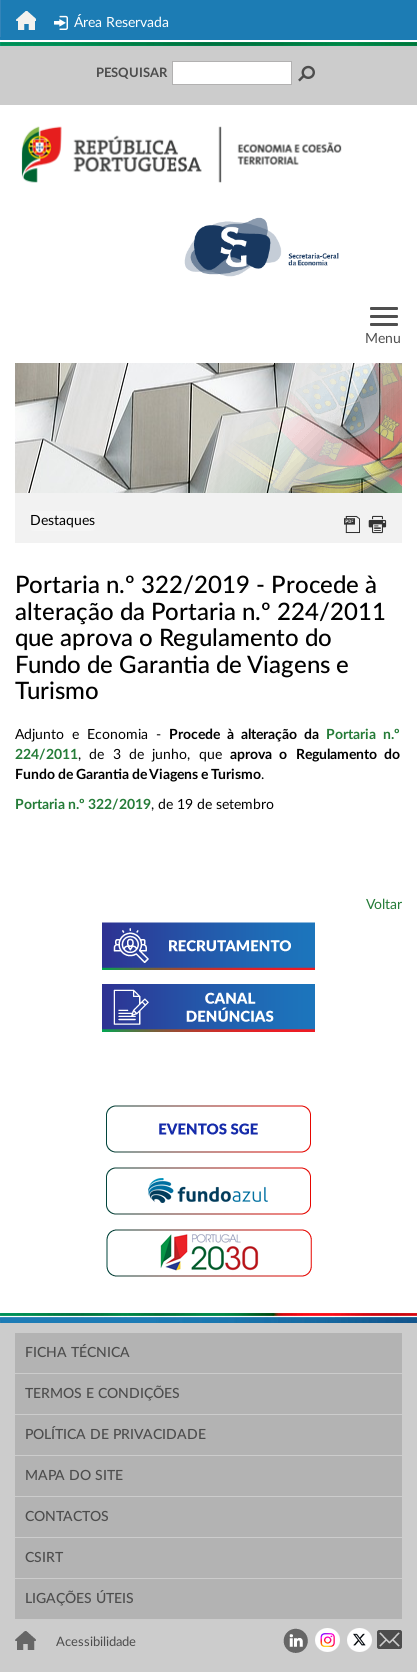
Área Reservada (111, 23)
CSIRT (44, 1558)
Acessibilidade (96, 1642)
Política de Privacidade (115, 1435)
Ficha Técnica (77, 1353)
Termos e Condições (102, 1394)
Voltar (384, 905)
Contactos (67, 1517)
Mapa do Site (74, 1476)
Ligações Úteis (79, 1599)
